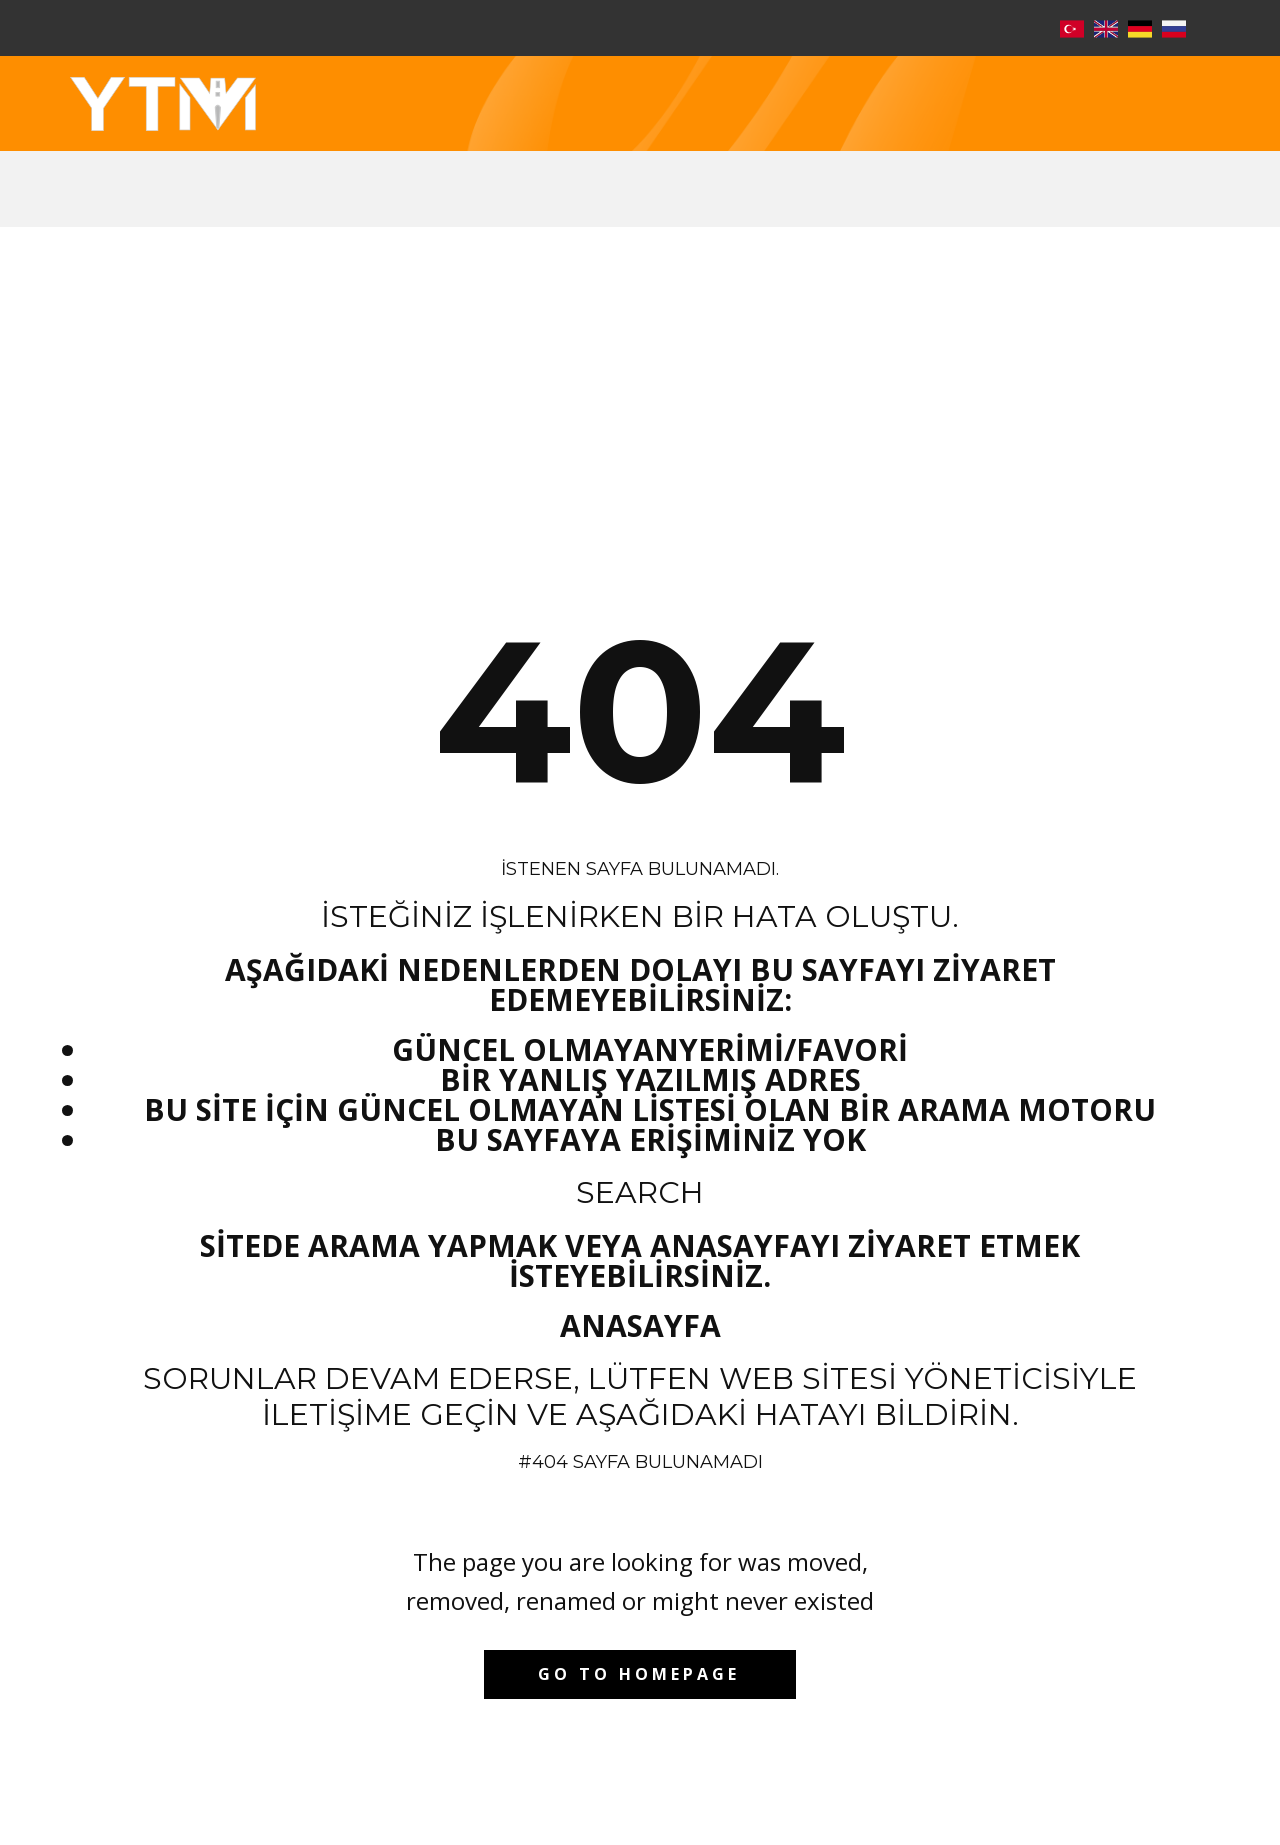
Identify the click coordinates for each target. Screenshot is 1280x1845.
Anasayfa (640, 1325)
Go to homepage (639, 1674)
